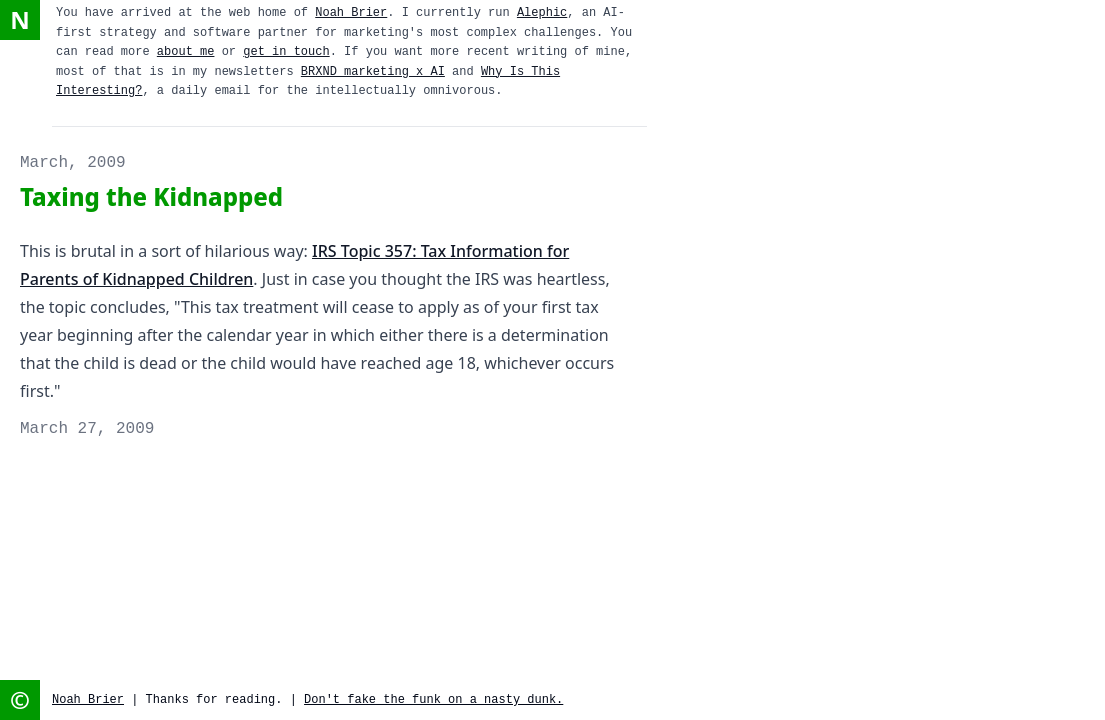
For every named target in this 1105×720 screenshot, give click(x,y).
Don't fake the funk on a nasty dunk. (433, 700)
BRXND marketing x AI (373, 72)
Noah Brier (351, 13)
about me (186, 52)
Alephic (542, 13)
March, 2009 (73, 163)
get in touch (286, 52)
